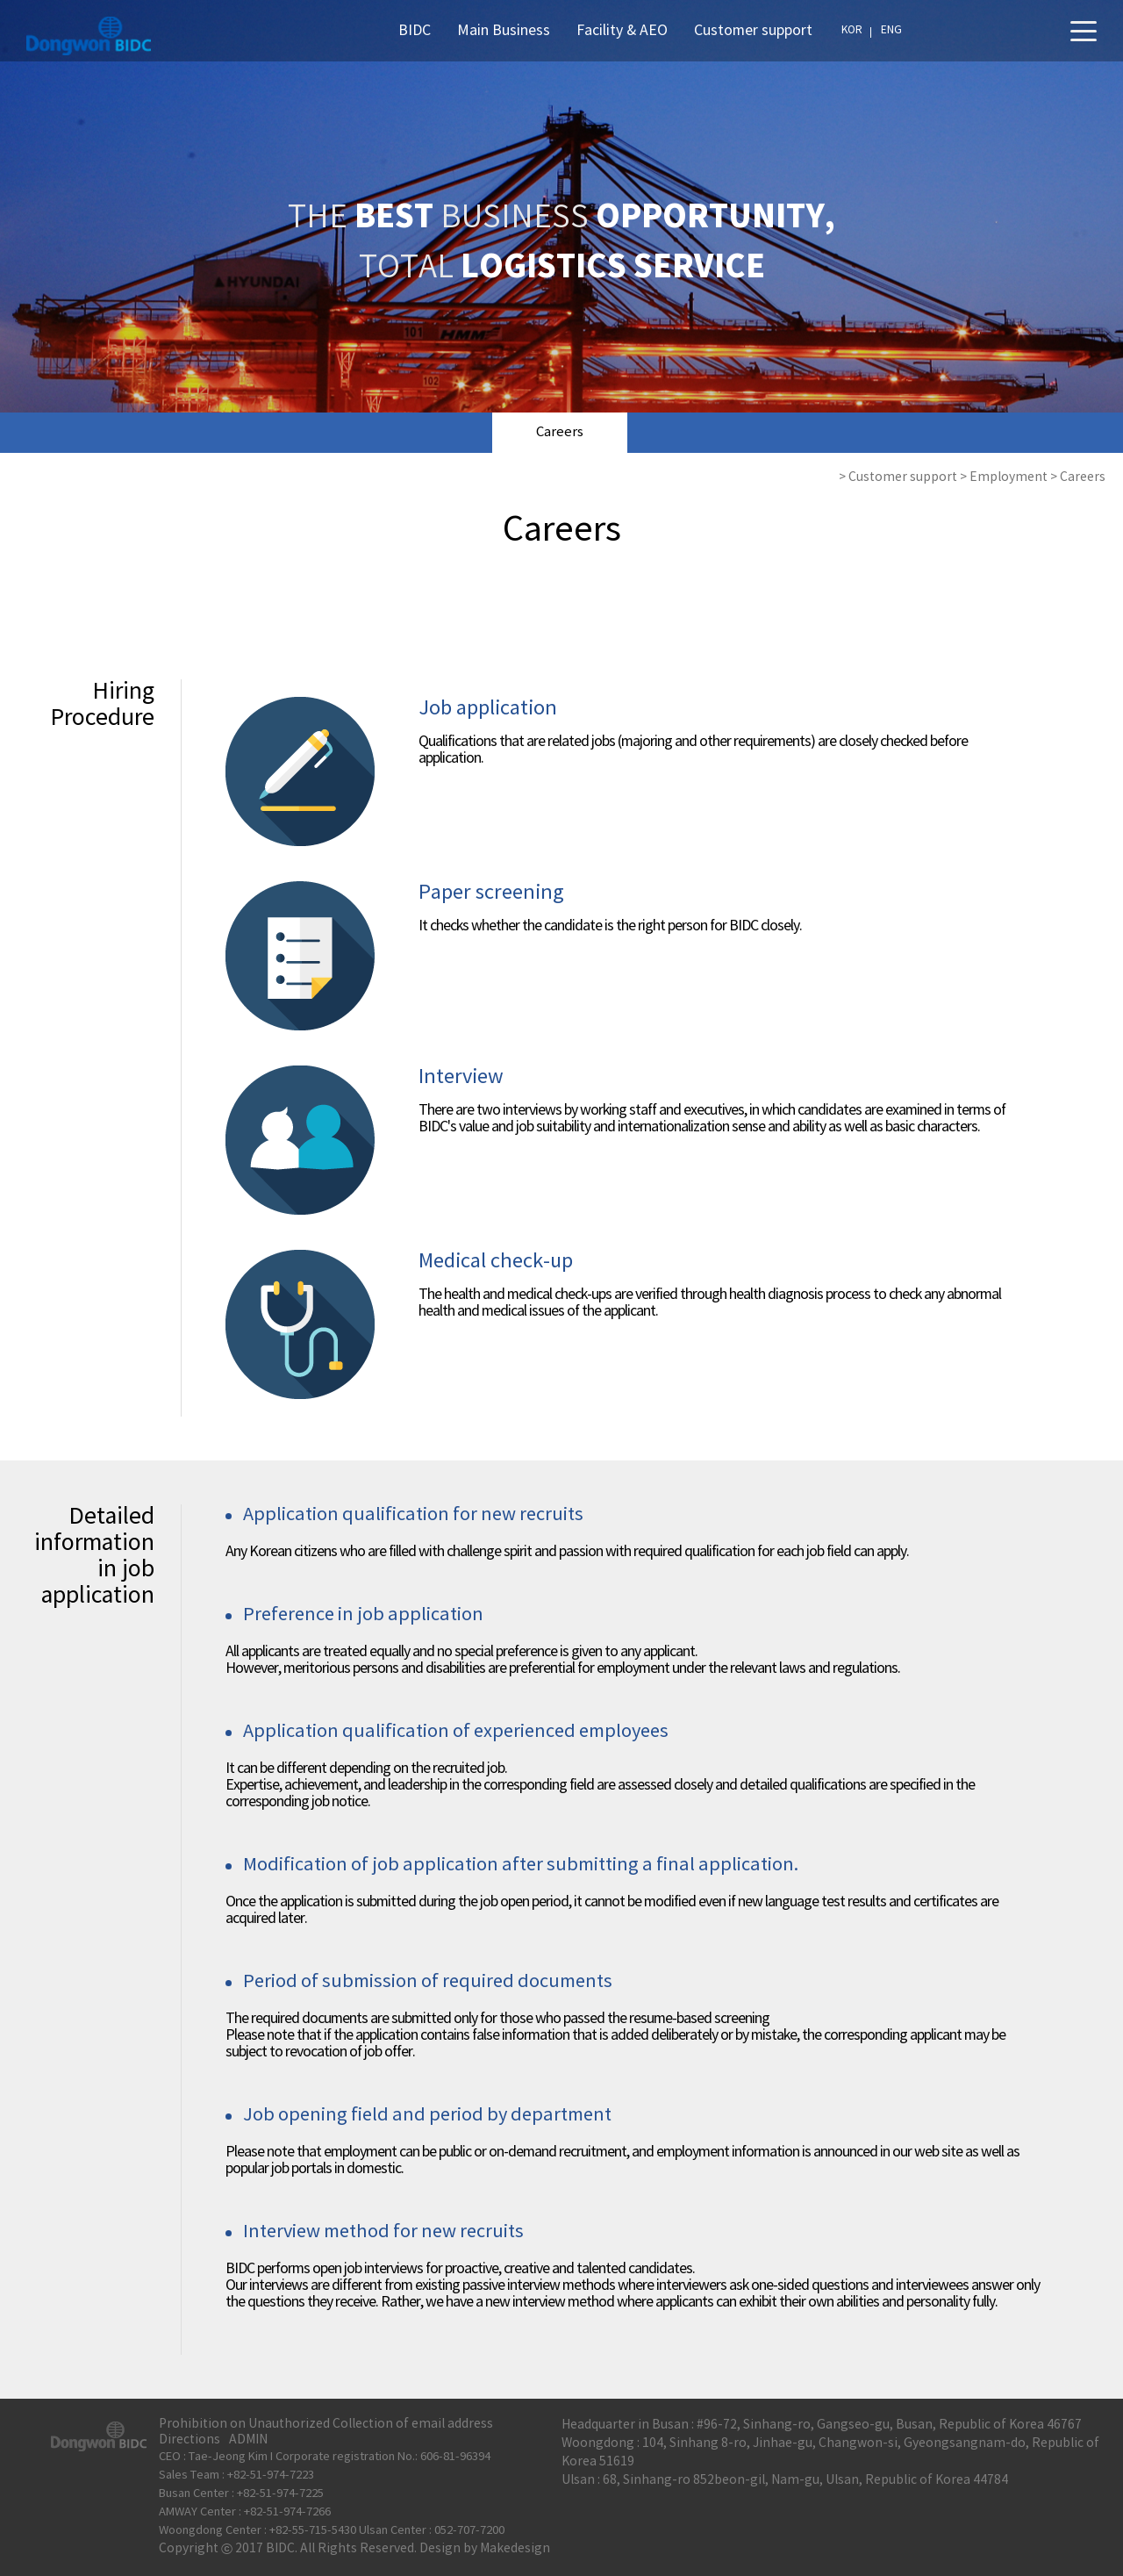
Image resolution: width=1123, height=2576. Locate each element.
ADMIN (248, 2440)
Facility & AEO (622, 31)
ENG (891, 30)
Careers (559, 432)
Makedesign (515, 2549)
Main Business (503, 31)
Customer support (753, 31)
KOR (851, 30)
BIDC (414, 31)
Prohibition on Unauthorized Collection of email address (326, 2424)
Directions (189, 2440)
